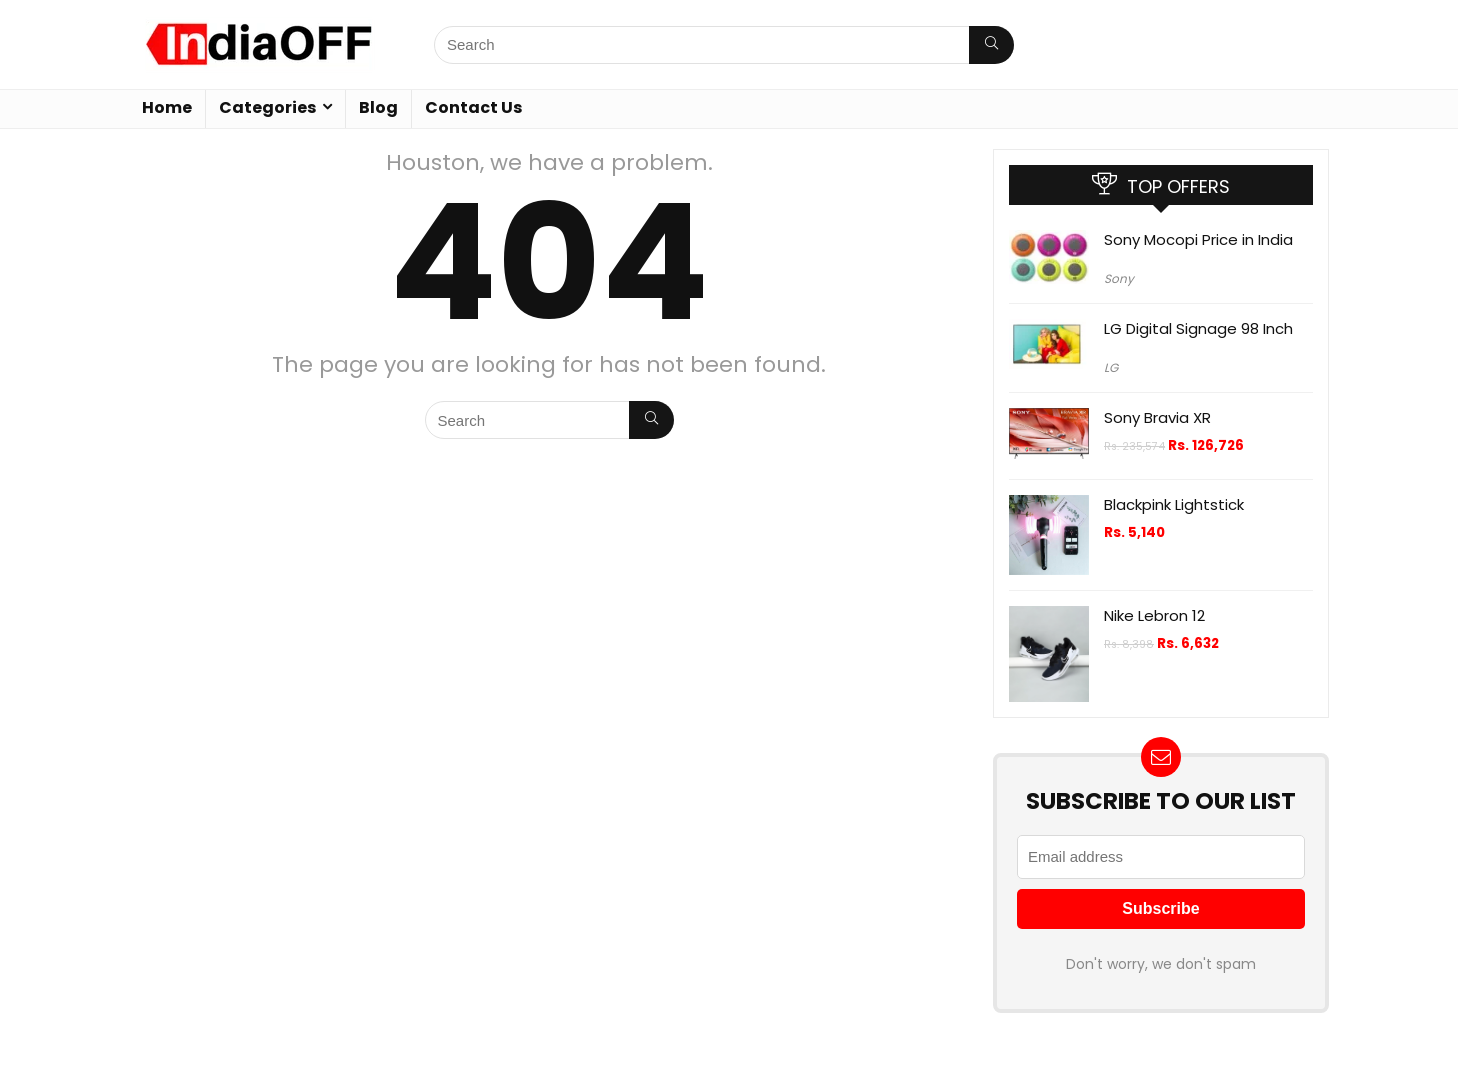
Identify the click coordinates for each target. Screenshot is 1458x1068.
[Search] (991, 45)
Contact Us (473, 107)
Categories (267, 107)
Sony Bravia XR (1157, 417)
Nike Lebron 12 (1154, 615)
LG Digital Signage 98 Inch (1198, 328)
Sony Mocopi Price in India (1198, 239)
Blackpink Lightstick (1174, 504)
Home (167, 107)
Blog (378, 107)
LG (1111, 367)
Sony (1119, 278)
